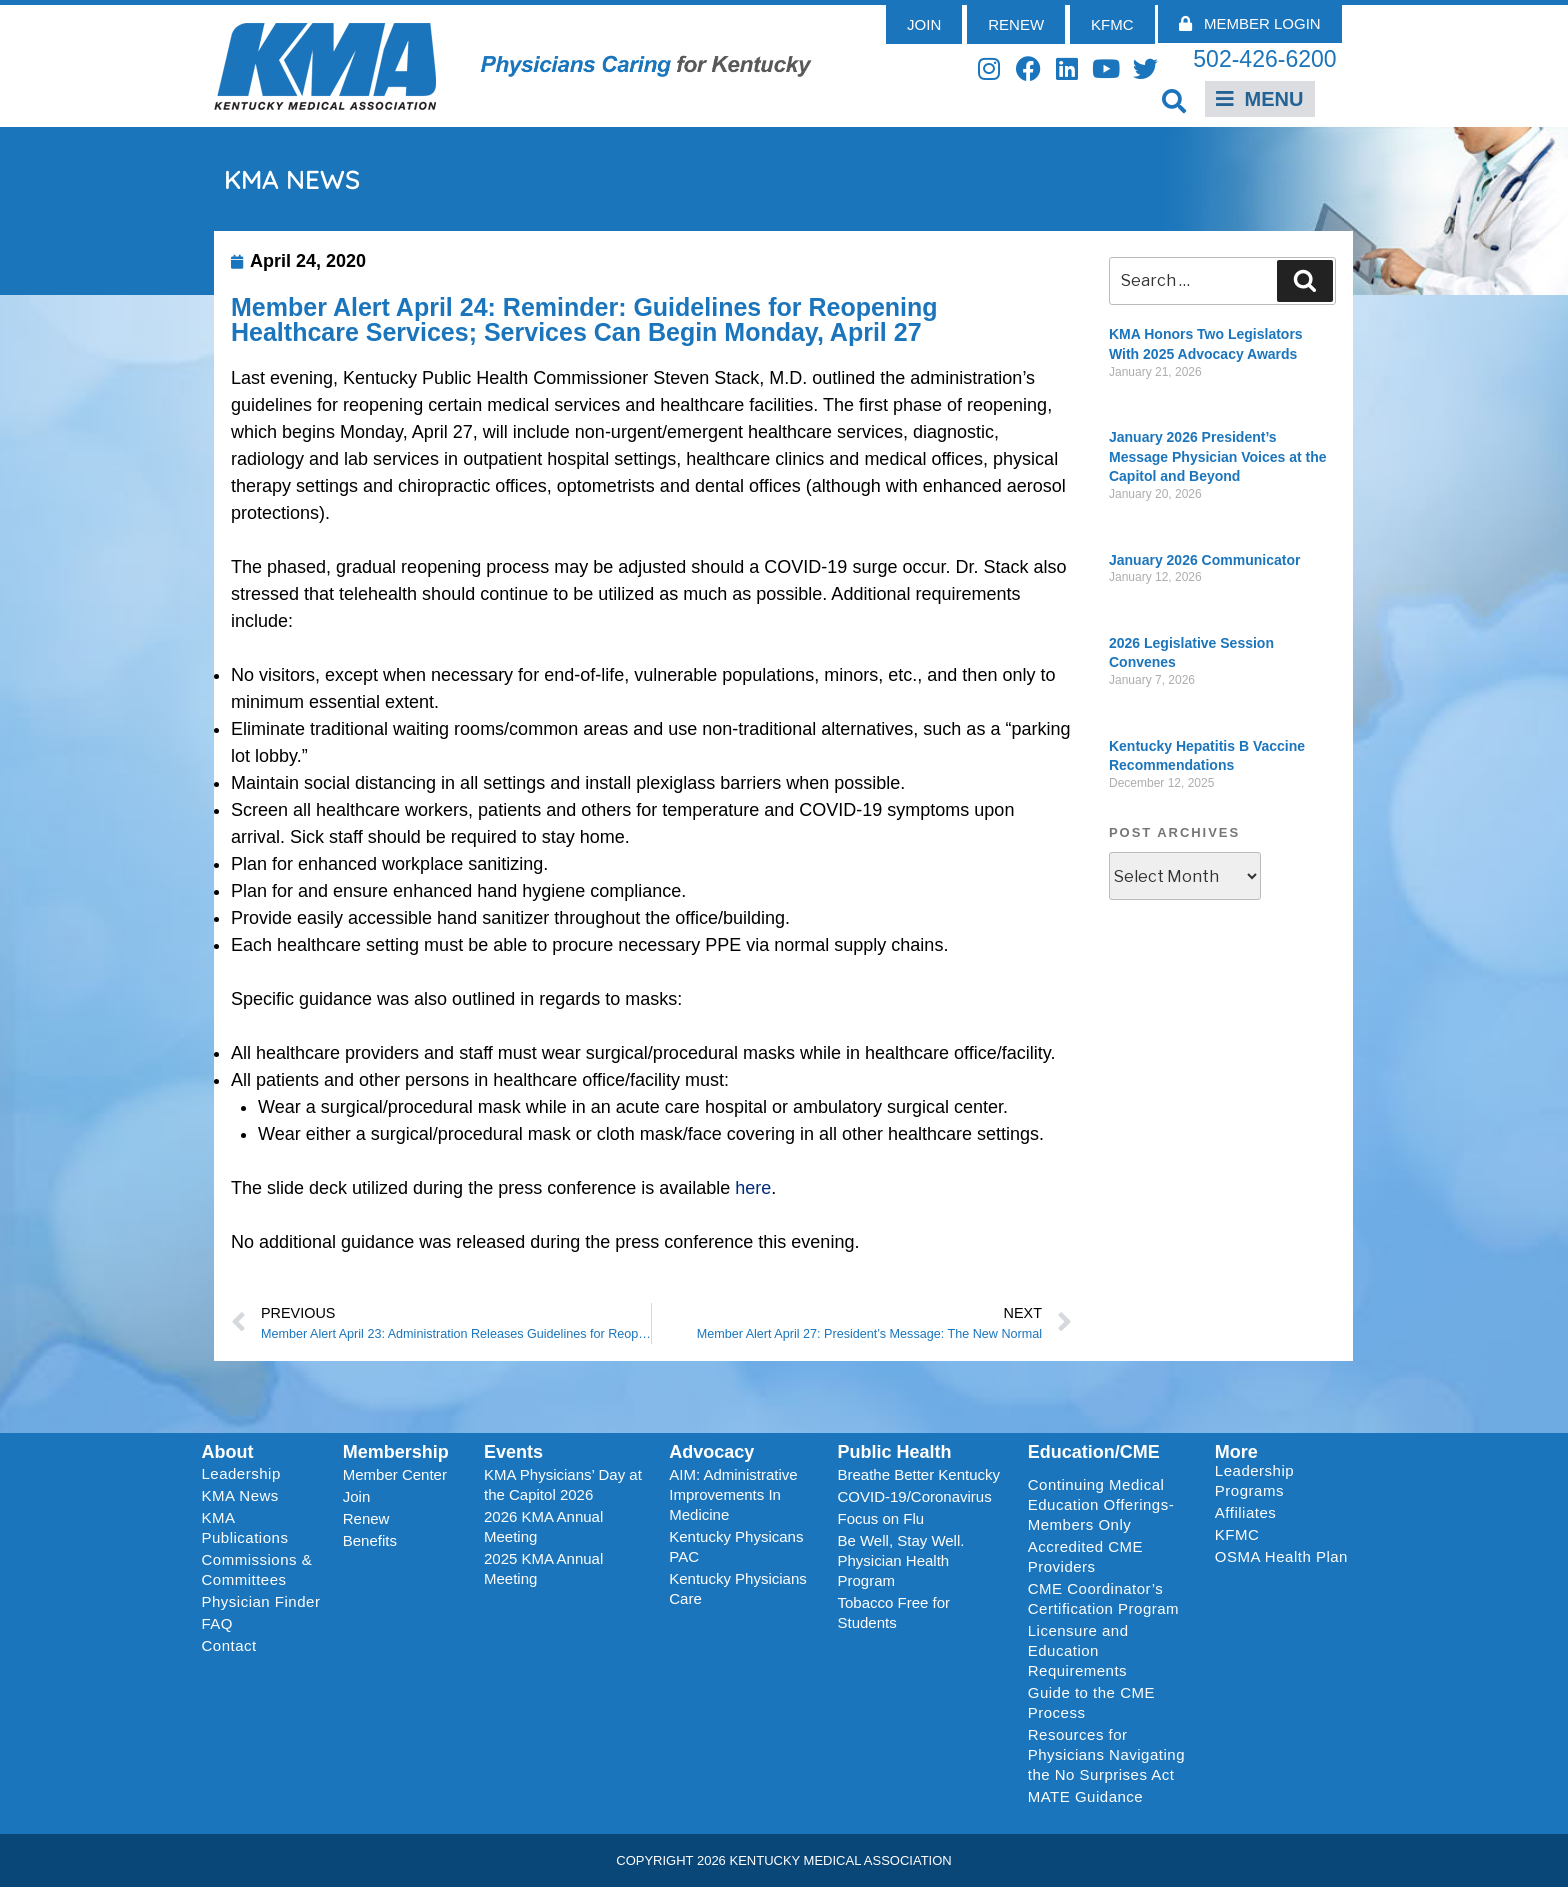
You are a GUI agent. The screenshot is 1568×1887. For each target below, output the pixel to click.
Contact (229, 1645)
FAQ (218, 1623)
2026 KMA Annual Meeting (543, 1526)
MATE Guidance (1085, 1796)
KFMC (1237, 1534)
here (753, 1188)
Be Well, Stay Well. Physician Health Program (900, 1560)
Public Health (894, 1452)
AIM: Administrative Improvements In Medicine (733, 1494)
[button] (1174, 100)
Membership (396, 1452)
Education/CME (1094, 1452)
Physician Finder (261, 1601)
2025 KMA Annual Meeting (543, 1568)
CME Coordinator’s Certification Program (1103, 1598)
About (228, 1452)
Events (513, 1452)
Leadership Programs (1285, 1480)
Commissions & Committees (257, 1569)
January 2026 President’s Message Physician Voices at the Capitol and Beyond (1218, 456)
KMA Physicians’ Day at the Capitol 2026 (563, 1484)
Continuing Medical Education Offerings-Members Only (1101, 1504)
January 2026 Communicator (1204, 560)
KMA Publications (245, 1527)
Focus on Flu (880, 1518)
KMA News (240, 1495)
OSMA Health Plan (1281, 1556)
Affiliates (1250, 1513)
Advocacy (711, 1452)
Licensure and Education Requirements (1078, 1650)
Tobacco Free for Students (893, 1612)
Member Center (395, 1474)
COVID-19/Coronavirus (914, 1496)
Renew (366, 1518)
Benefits (370, 1540)
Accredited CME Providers (1085, 1556)
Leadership (246, 1474)
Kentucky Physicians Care (738, 1588)
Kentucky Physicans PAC (736, 1546)
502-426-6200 (1264, 59)
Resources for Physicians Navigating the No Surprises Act (1106, 1754)
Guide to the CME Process (1091, 1702)
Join (357, 1496)
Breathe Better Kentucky (918, 1474)
